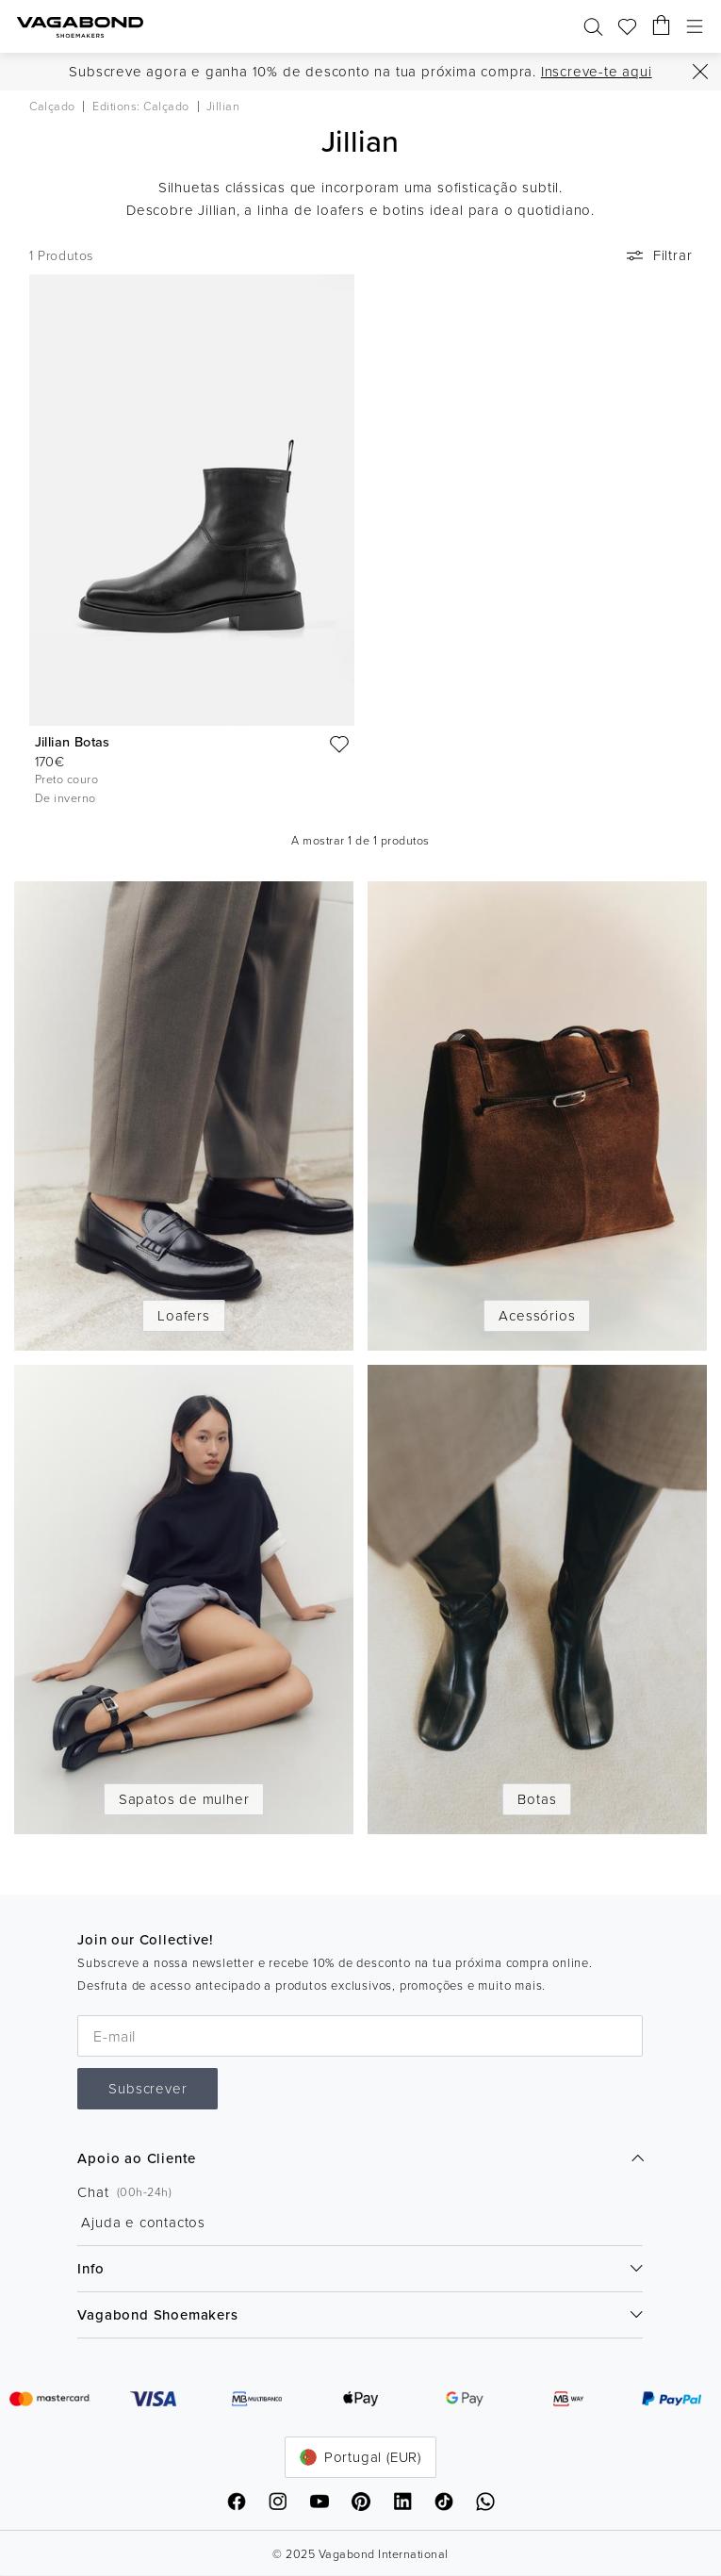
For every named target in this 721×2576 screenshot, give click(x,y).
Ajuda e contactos (143, 2222)
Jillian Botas (72, 741)
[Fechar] (700, 71)
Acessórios (537, 1315)
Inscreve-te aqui (596, 71)
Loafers (183, 1315)
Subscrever (147, 2088)
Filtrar (658, 255)
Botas (536, 1799)
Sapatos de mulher (184, 1799)
